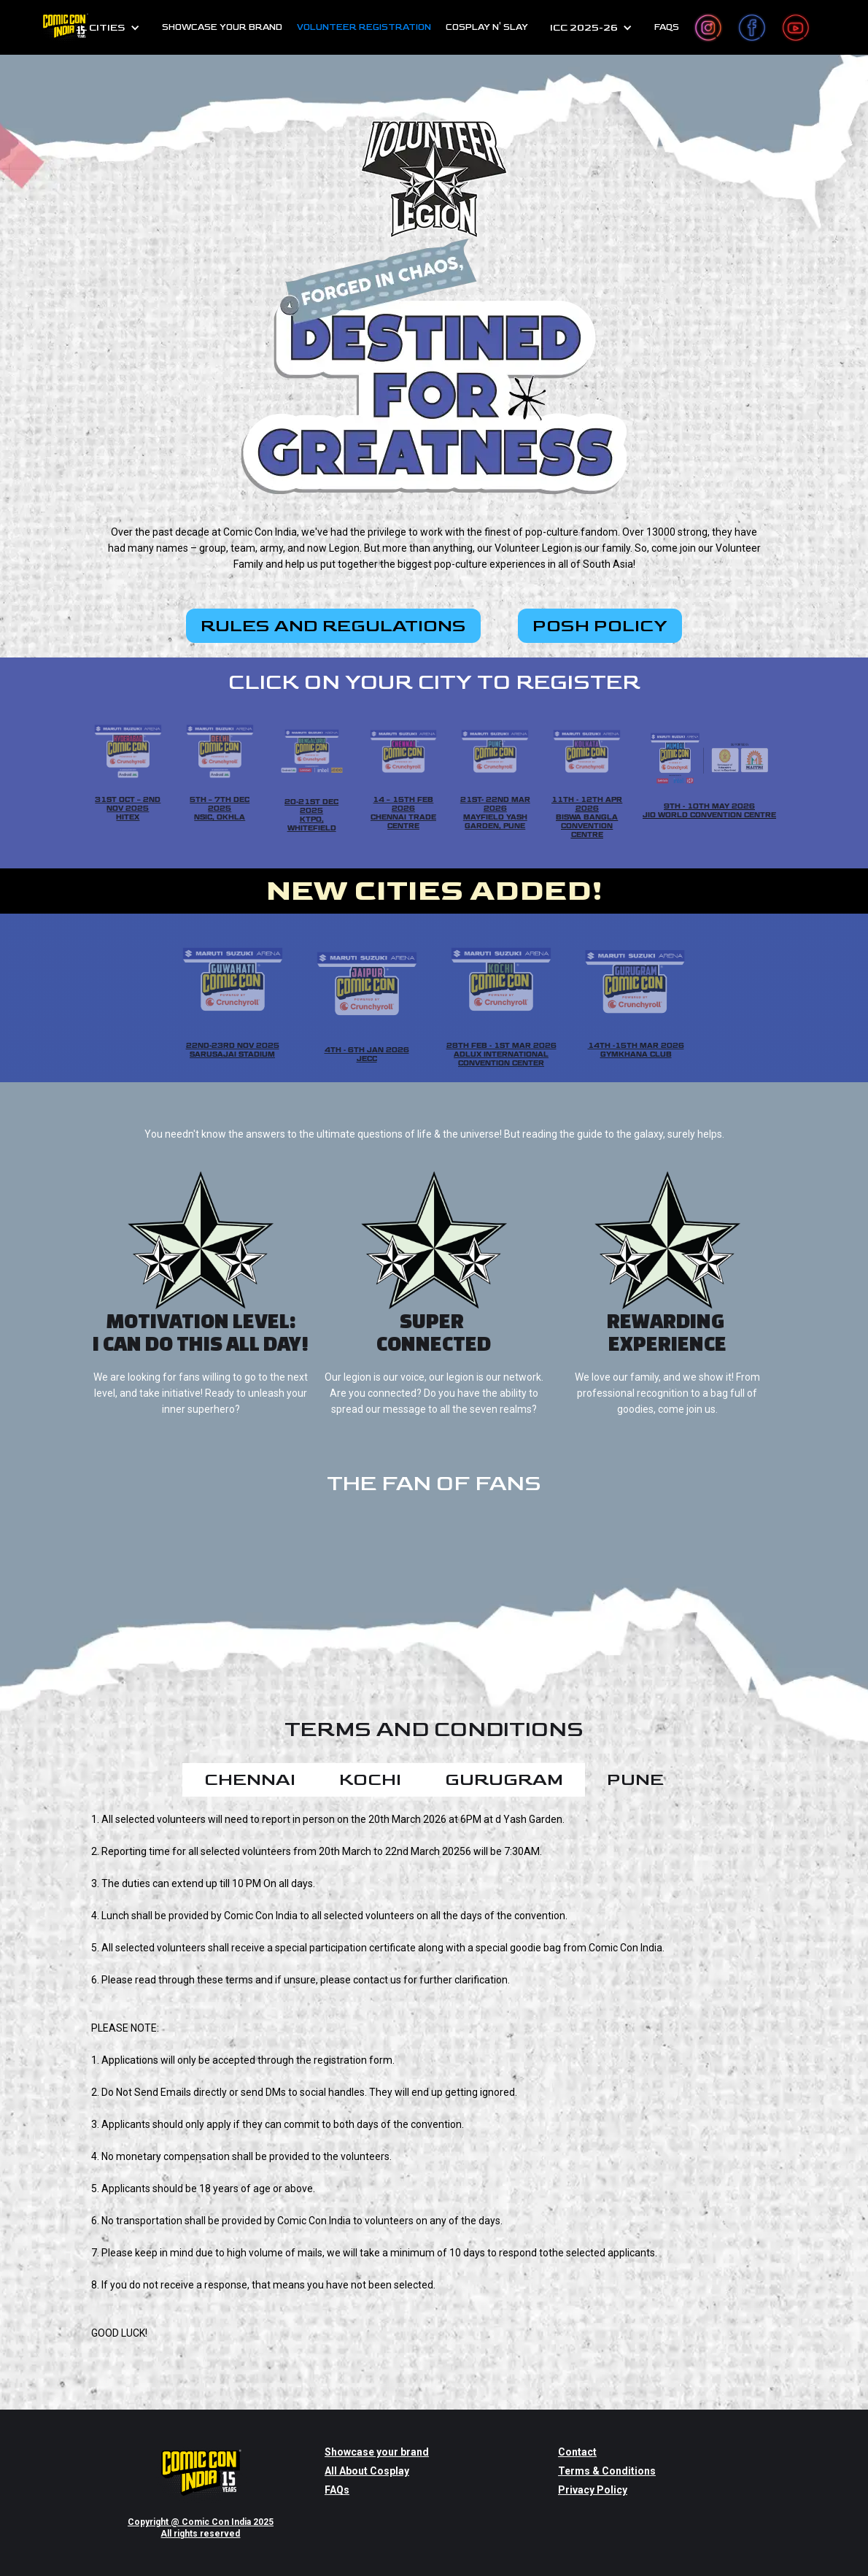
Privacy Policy (592, 2490)
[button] (103, 28)
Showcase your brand (377, 2452)
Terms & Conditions (607, 2471)
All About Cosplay (367, 2471)
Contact (577, 2452)
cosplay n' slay (487, 27)
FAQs (666, 27)
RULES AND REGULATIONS (333, 625)
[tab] (249, 1780)
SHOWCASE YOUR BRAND (222, 27)
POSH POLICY (599, 625)
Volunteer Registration (364, 27)
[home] (64, 27)
